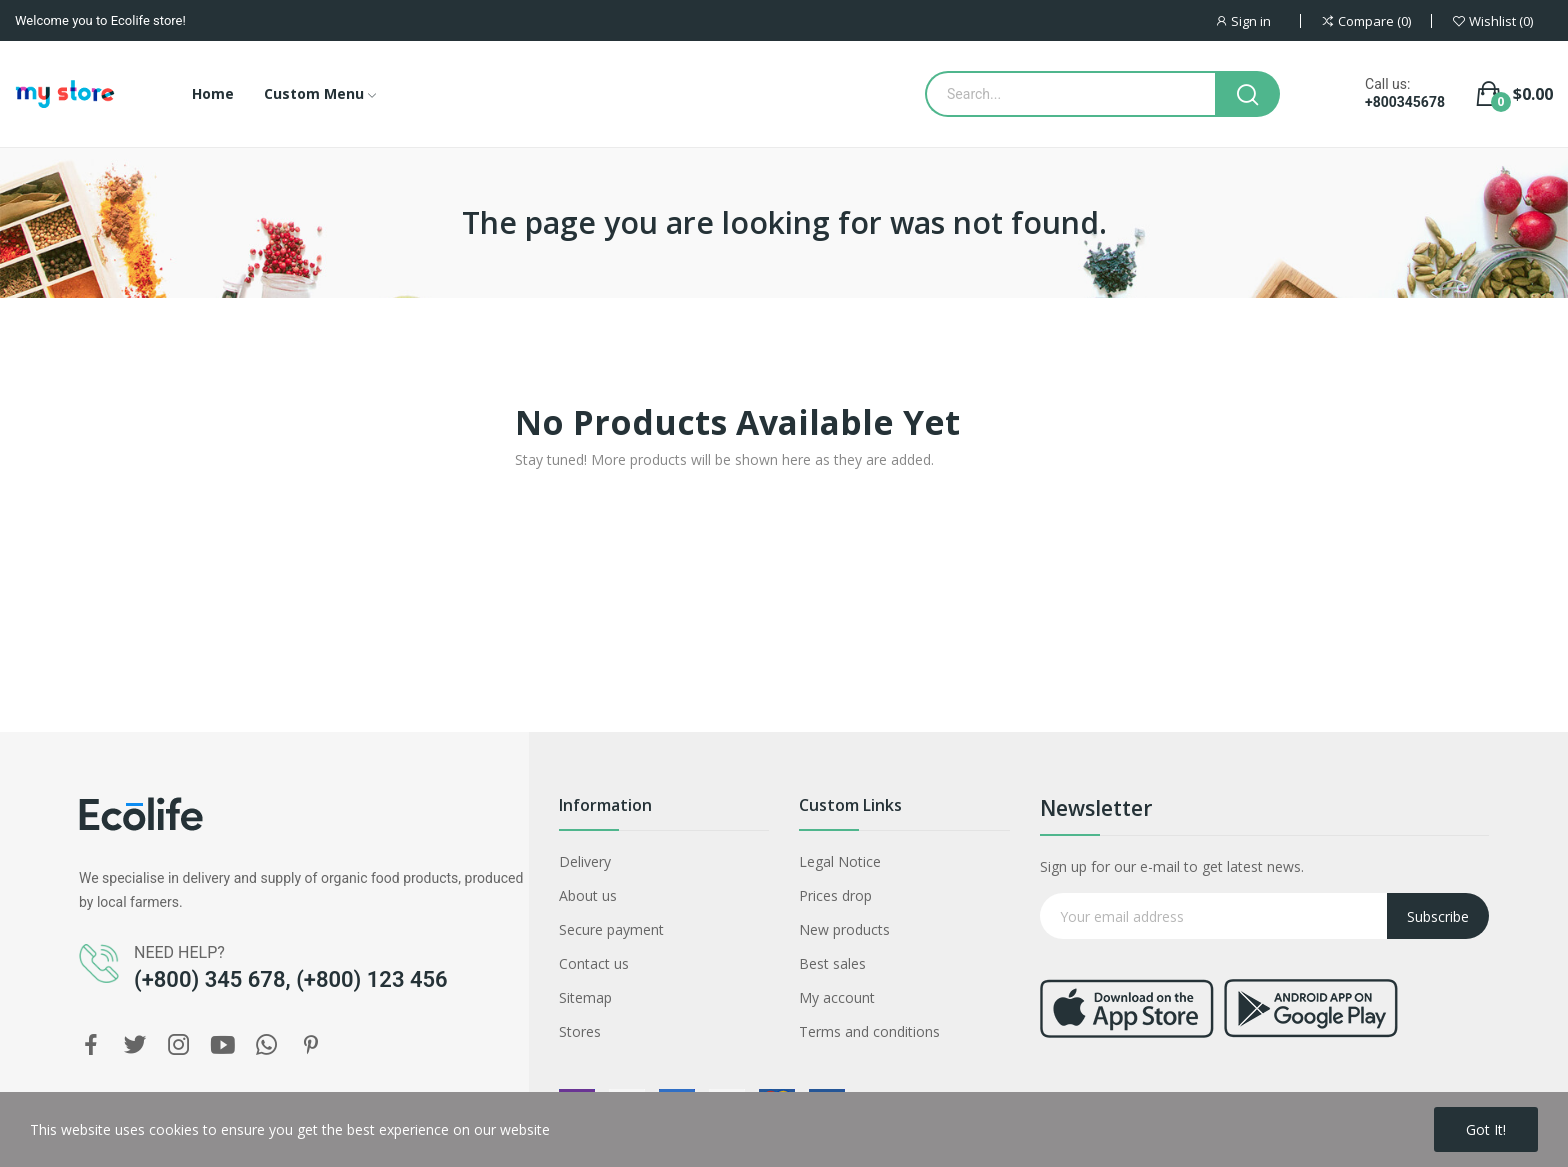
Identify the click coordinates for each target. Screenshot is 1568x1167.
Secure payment (611, 929)
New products (844, 929)
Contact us (594, 963)
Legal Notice (840, 861)
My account (837, 997)
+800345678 (1405, 102)
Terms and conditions (869, 1031)
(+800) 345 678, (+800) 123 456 (291, 979)
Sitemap (585, 997)
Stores (580, 1031)
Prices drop (835, 895)
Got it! (1486, 1129)
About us (588, 895)
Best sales (832, 963)
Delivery (585, 861)
